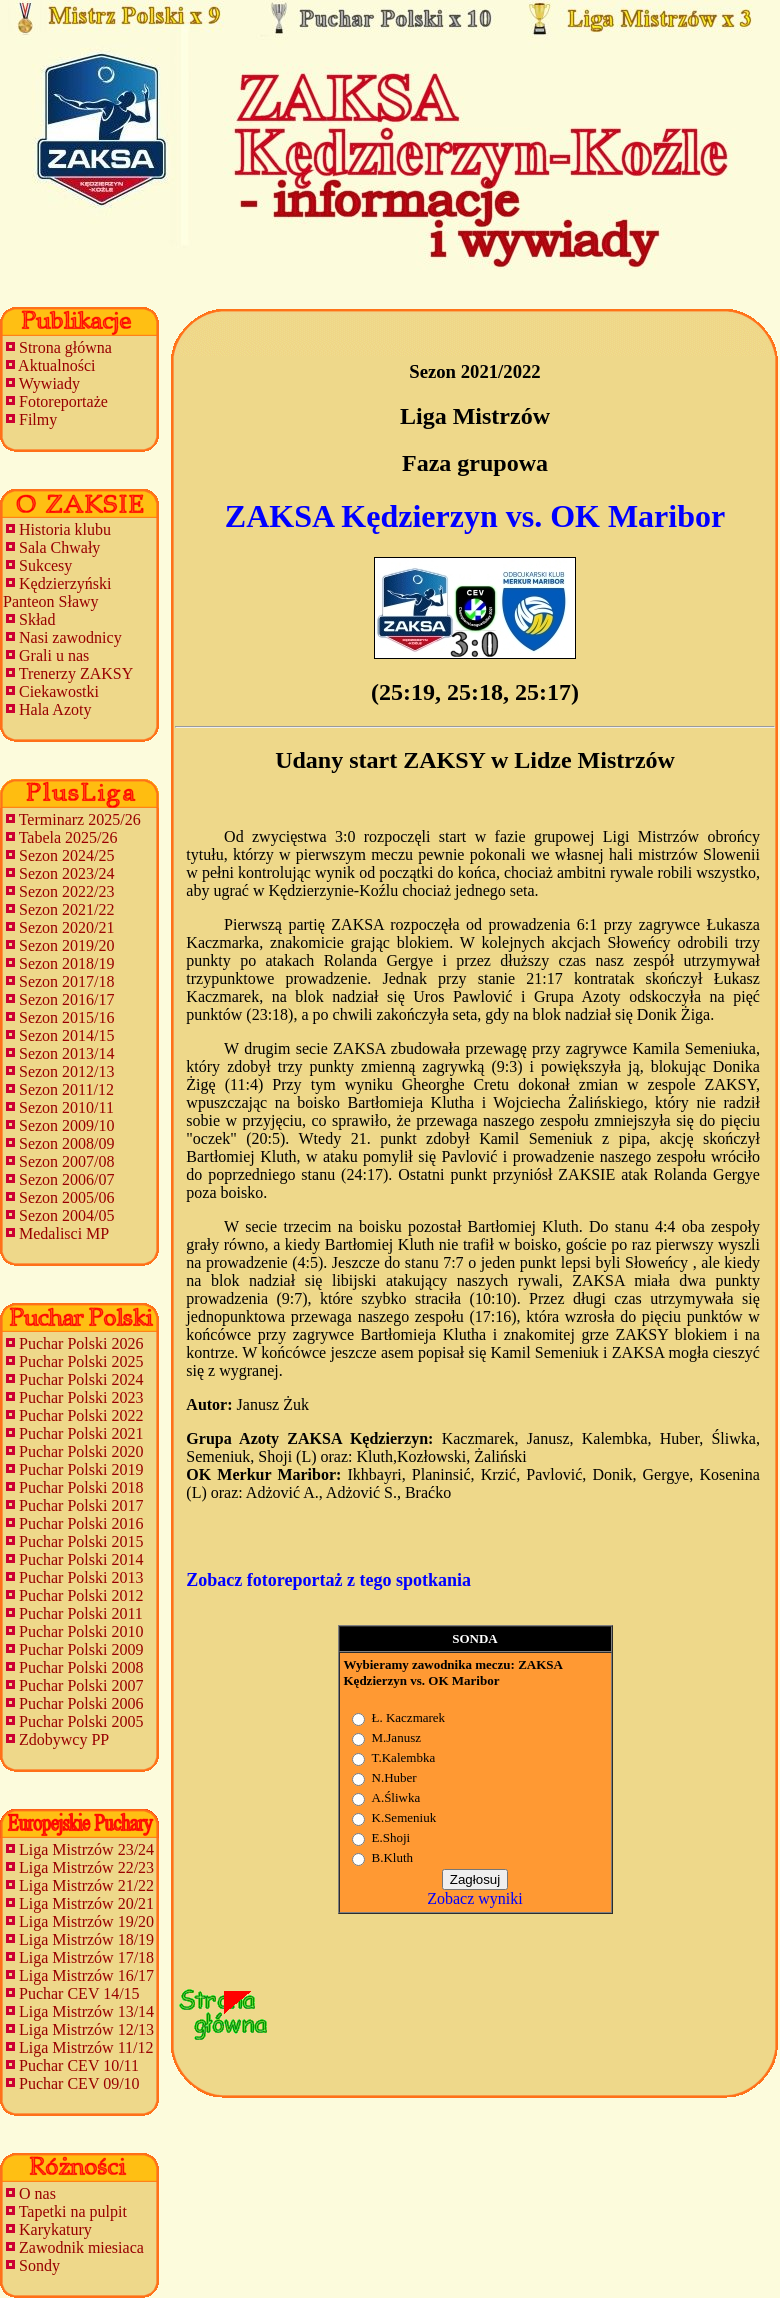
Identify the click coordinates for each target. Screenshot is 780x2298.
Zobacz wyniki (475, 1898)
